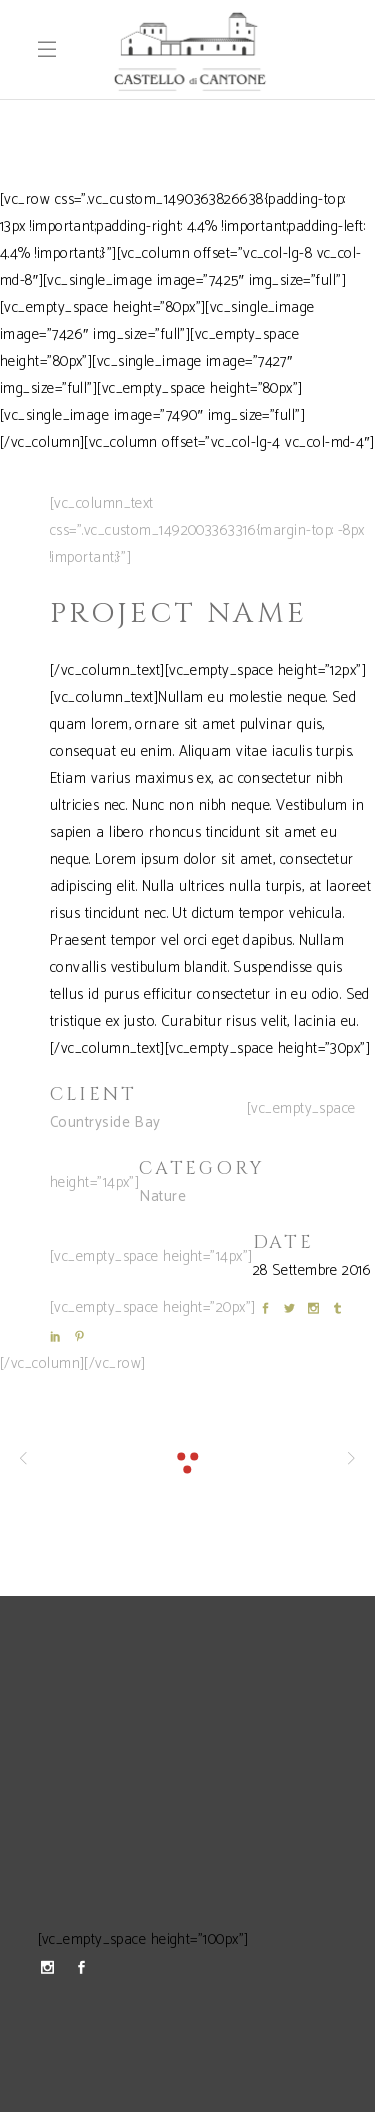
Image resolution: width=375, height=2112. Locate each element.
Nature (162, 1196)
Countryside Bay (105, 1122)
